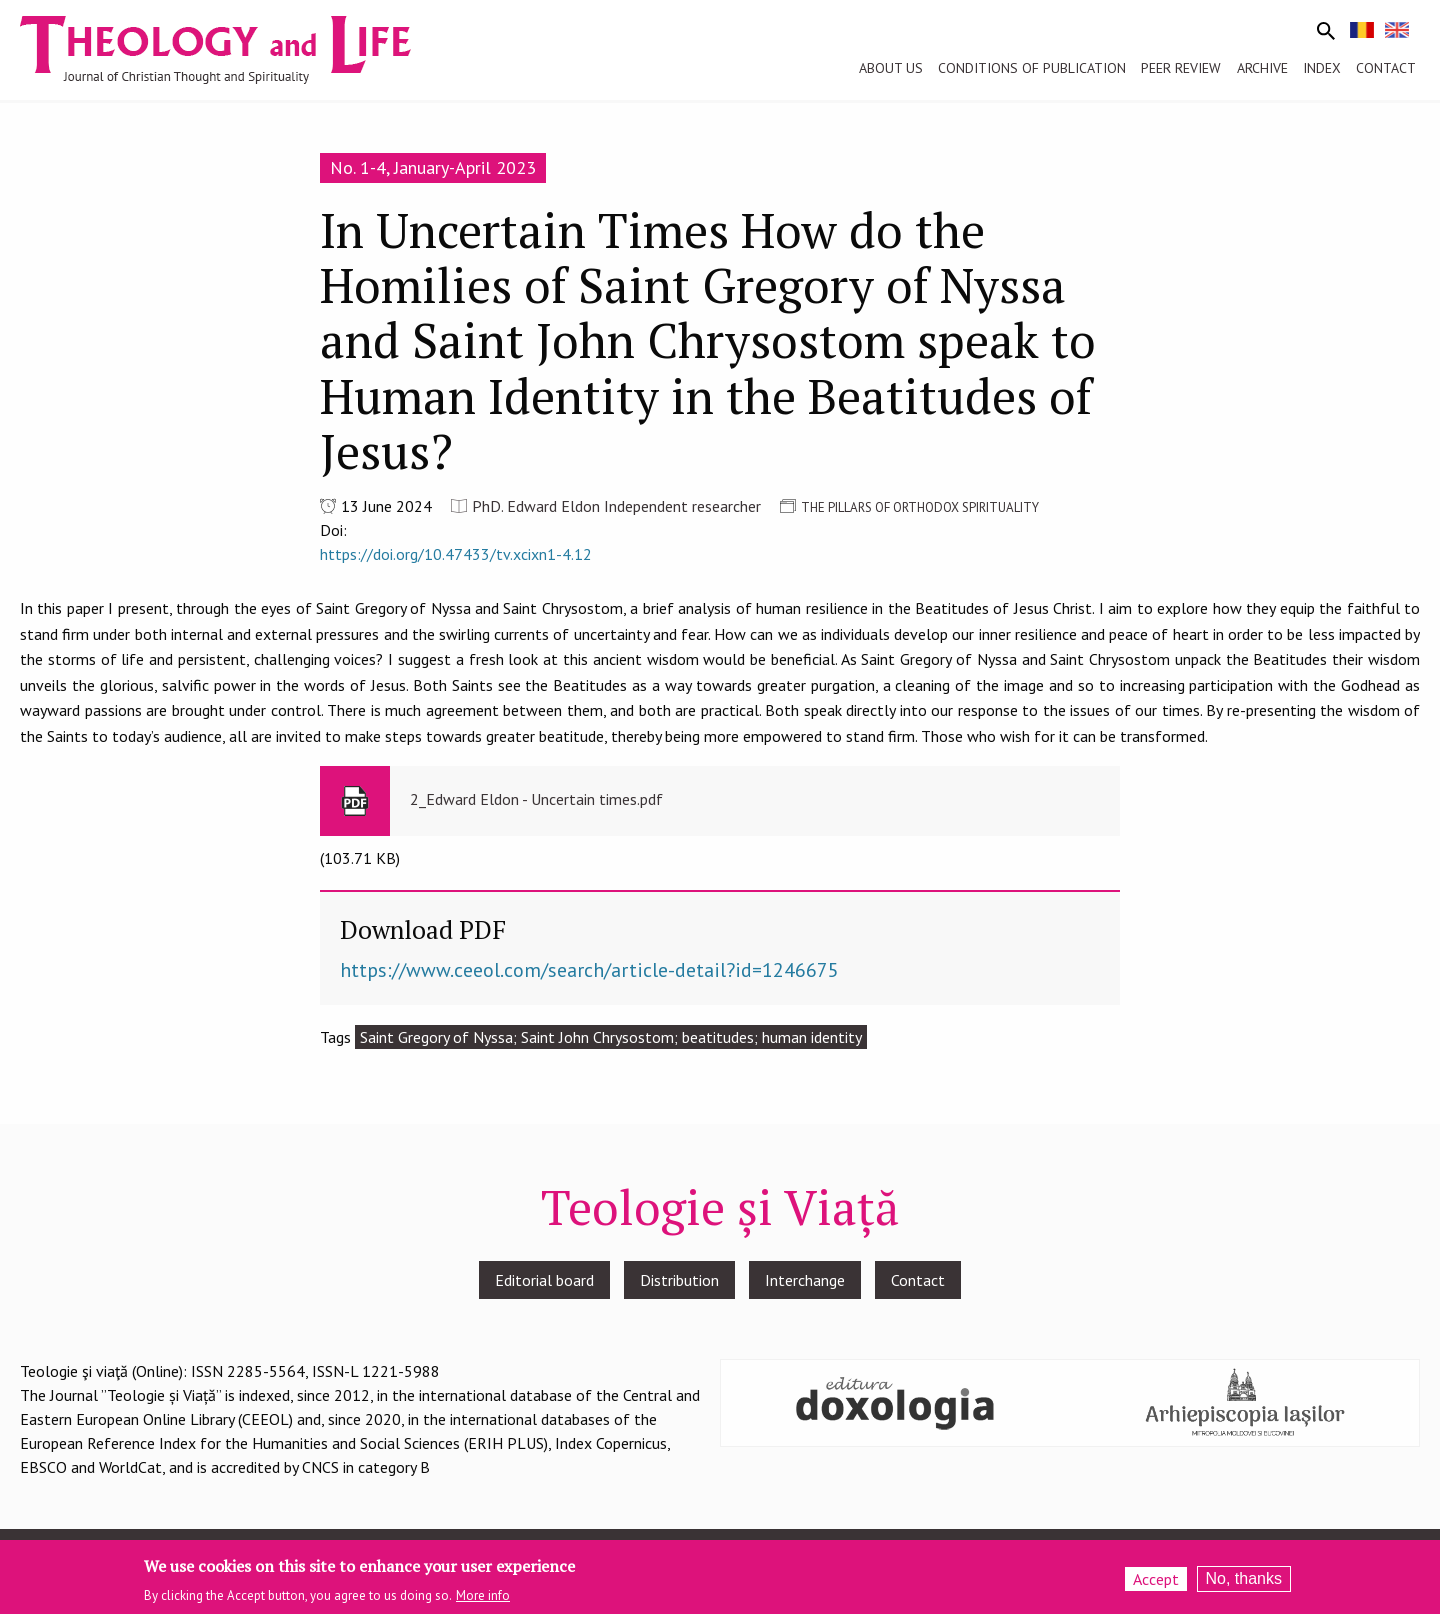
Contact (918, 1280)
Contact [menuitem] (1386, 68)
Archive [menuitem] (1262, 68)
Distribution (679, 1280)
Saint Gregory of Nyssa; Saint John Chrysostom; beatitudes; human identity (611, 1037)
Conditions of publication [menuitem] (1032, 68)
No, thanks (1244, 1578)
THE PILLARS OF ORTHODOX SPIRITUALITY (920, 507)
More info (483, 1596)
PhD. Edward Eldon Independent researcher (616, 506)
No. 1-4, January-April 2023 (433, 167)
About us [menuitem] (891, 68)
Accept (1156, 1579)
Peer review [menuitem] (1181, 68)
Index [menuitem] (1322, 68)
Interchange (805, 1280)
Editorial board (544, 1280)
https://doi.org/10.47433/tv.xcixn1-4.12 (456, 554)
